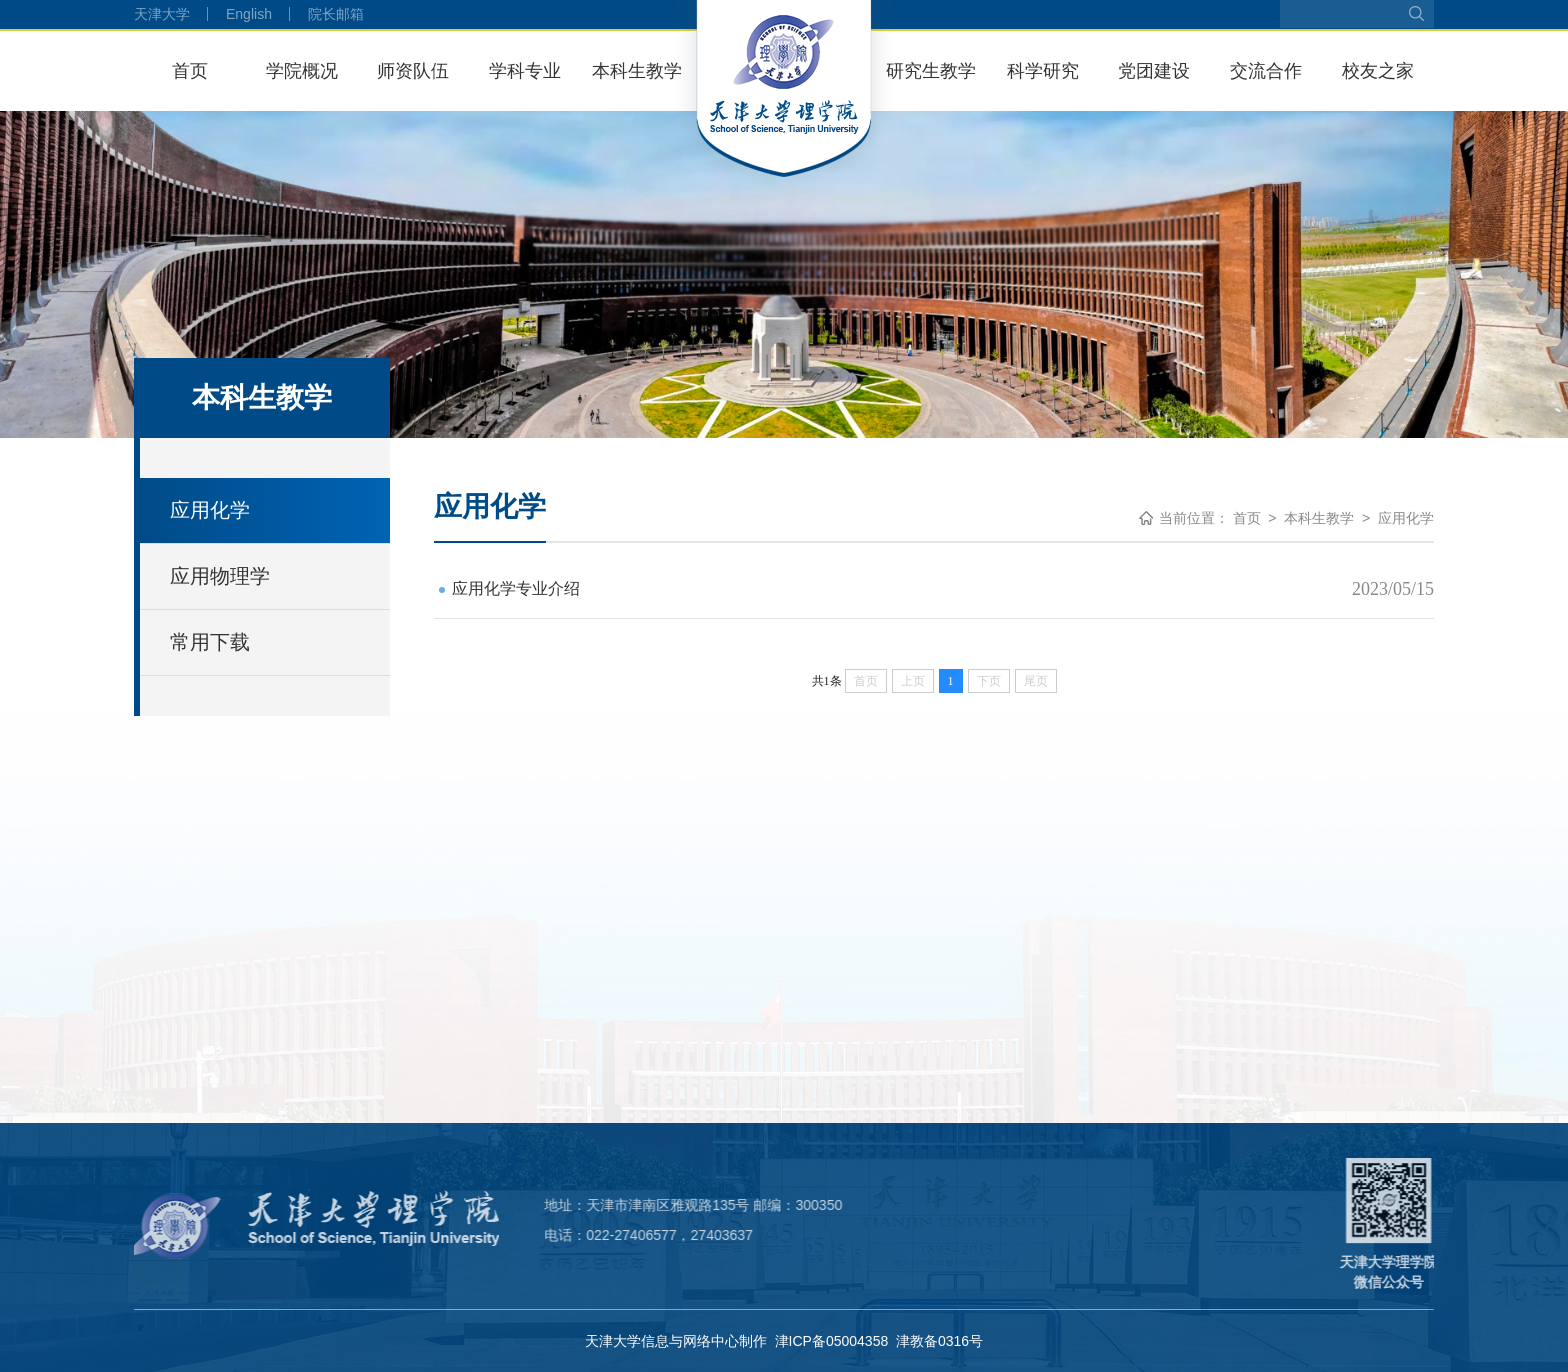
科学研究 (1043, 71)
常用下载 (210, 642)
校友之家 (1378, 71)
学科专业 (525, 71)
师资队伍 (413, 71)
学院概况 (302, 71)
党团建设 (1154, 71)
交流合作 (1266, 71)
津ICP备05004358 (832, 1341)
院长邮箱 (336, 14)
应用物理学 (220, 576)
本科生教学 (637, 71)
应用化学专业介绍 (516, 588)
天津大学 (162, 14)
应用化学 (210, 510)
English (249, 14)
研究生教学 (931, 71)
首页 (190, 71)
